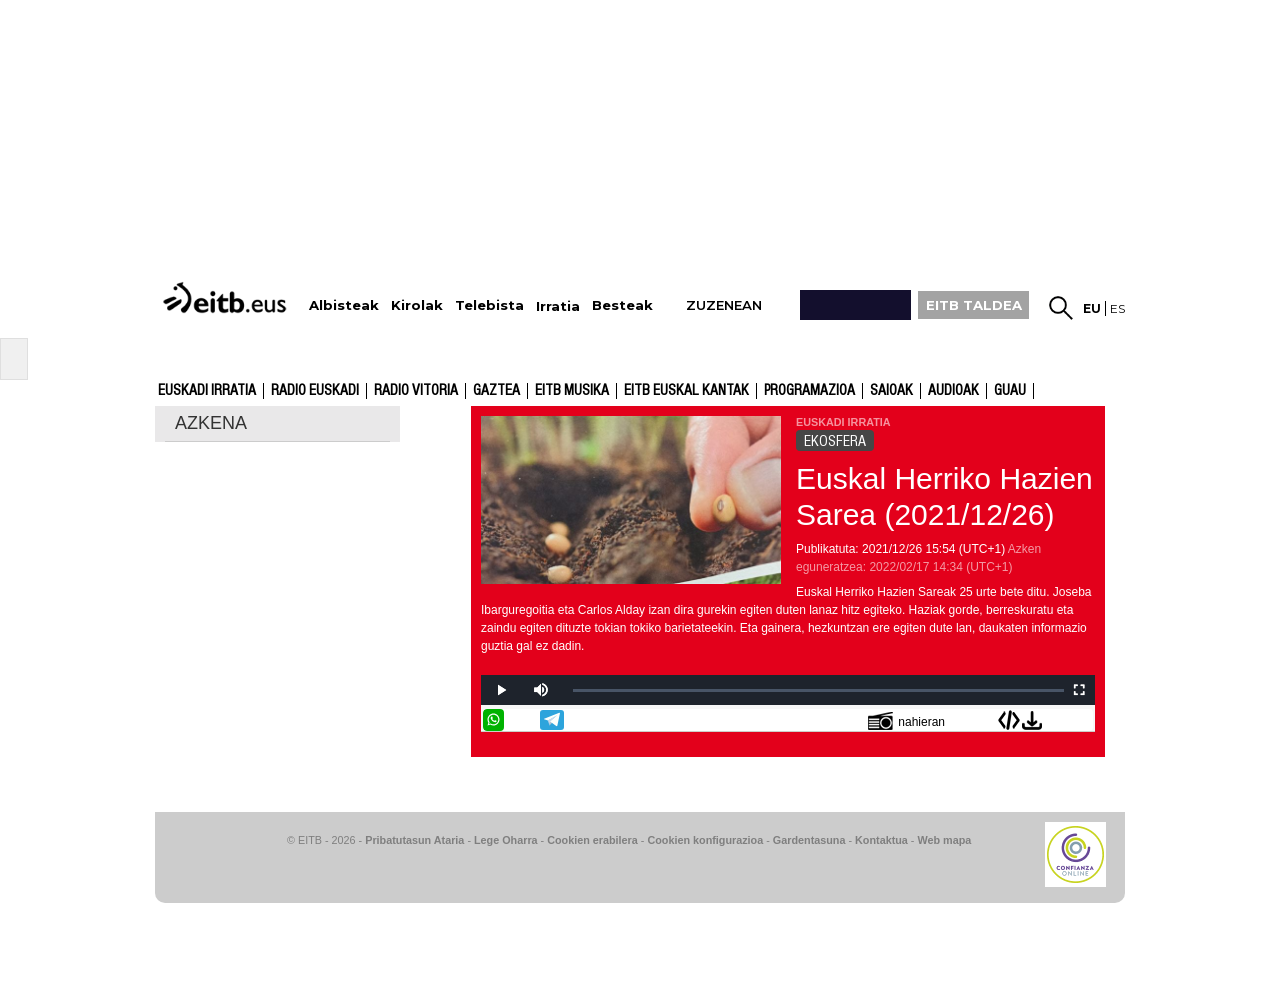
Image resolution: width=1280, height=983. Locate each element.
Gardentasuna (809, 840)
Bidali (1082, 720)
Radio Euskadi (315, 391)
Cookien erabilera (592, 840)
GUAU (1010, 391)
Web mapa (944, 840)
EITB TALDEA (974, 305)
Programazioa (809, 391)
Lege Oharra (506, 840)
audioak (953, 391)
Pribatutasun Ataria (414, 840)
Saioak (891, 391)
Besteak (622, 305)
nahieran (906, 720)
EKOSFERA (835, 441)
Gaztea (496, 391)
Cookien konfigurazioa (705, 840)
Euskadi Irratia (207, 391)
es (1117, 308)
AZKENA (211, 423)
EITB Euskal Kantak (686, 391)
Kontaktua (881, 840)
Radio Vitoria (416, 391)
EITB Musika (572, 391)
